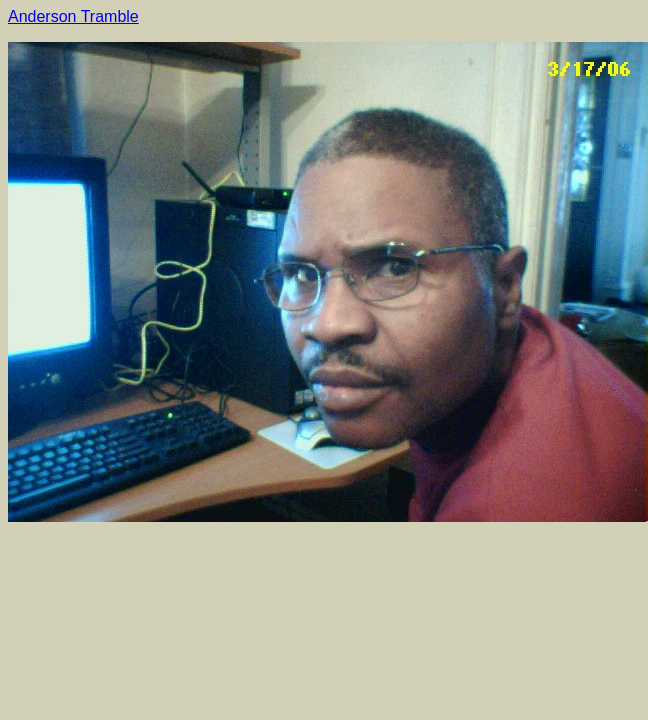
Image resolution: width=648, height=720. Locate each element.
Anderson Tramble (73, 16)
